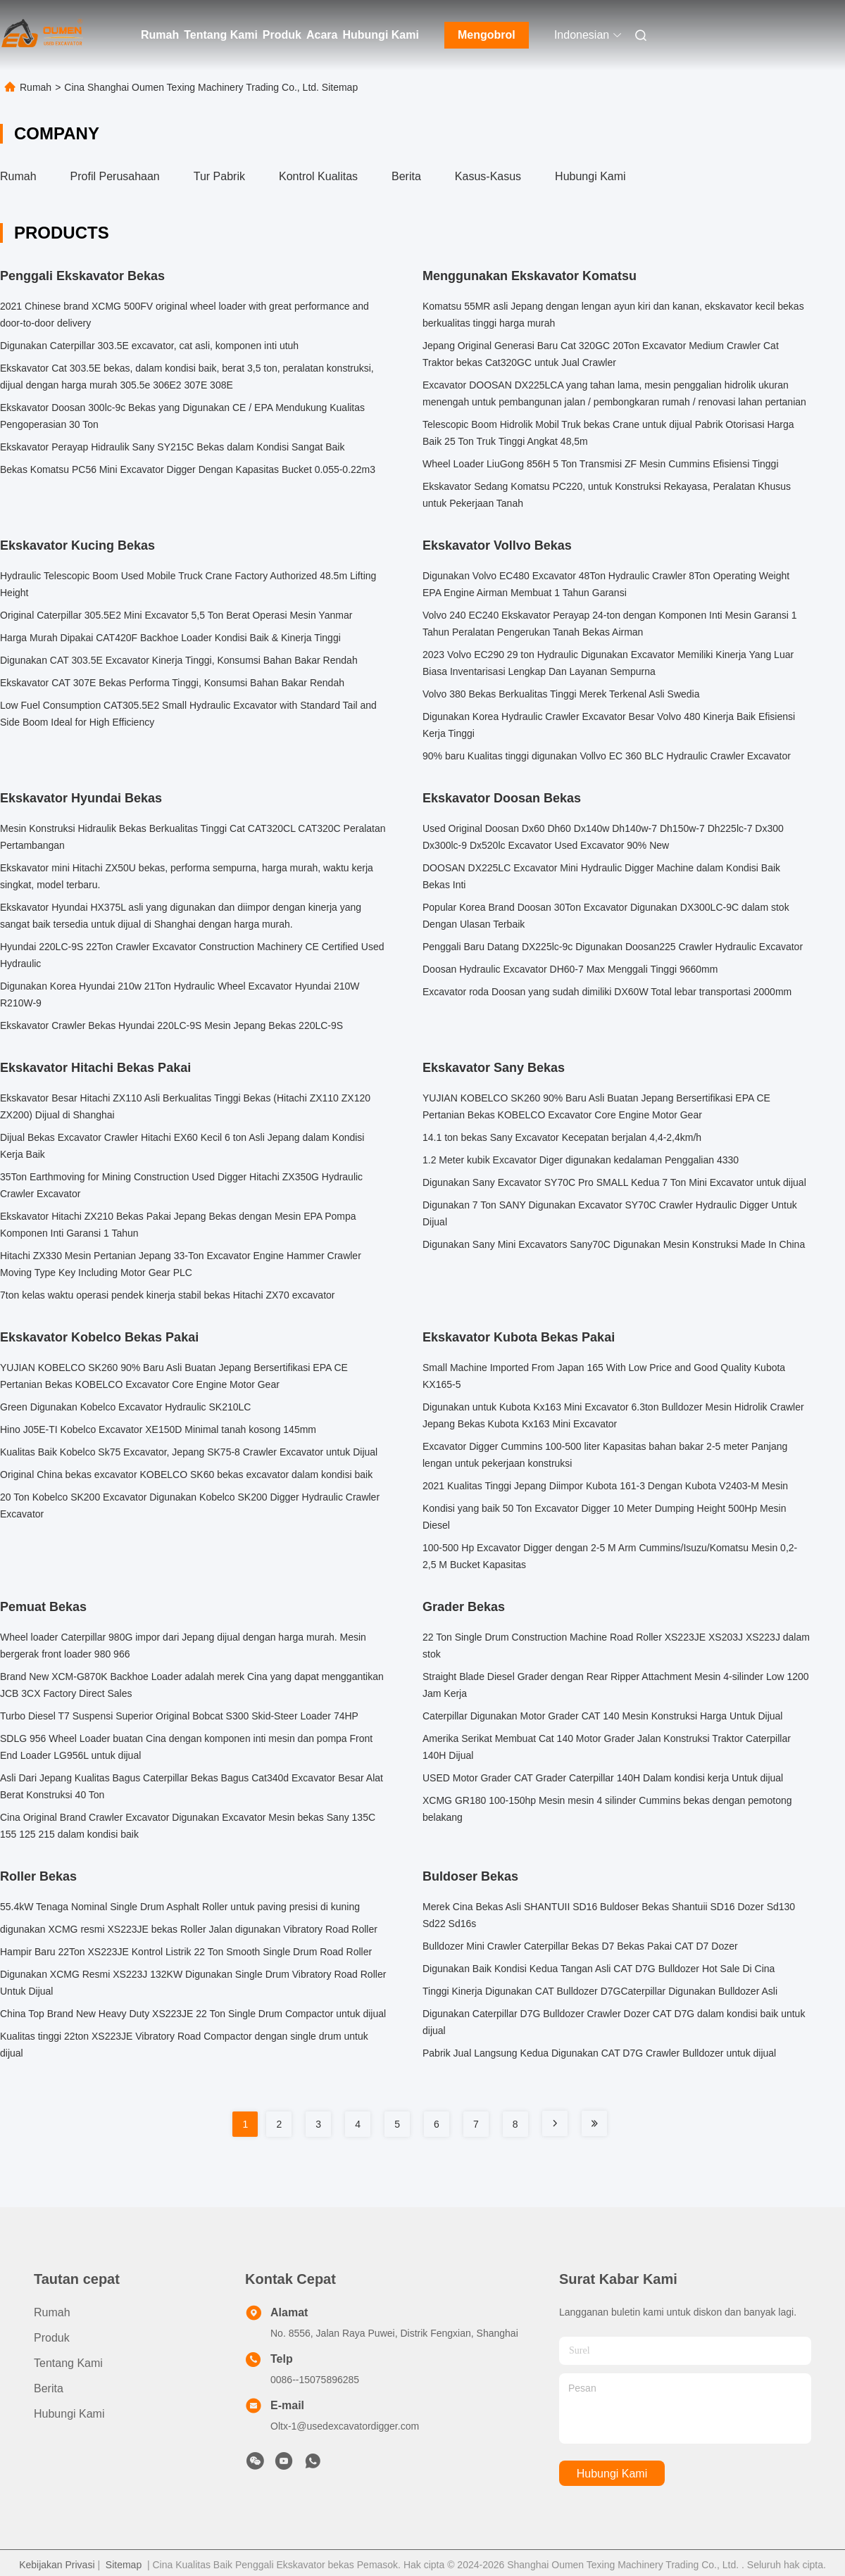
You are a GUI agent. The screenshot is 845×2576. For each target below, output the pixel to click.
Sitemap (124, 2564)
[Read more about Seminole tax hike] (555, 2123)
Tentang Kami (221, 35)
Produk (282, 35)
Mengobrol (486, 35)
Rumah (160, 35)
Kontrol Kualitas (318, 176)
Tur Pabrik (219, 176)
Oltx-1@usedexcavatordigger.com (344, 2426)
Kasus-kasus (488, 176)
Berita (406, 176)
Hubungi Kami (380, 35)
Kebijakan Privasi (56, 2564)
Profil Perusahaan (115, 176)
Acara (321, 35)
